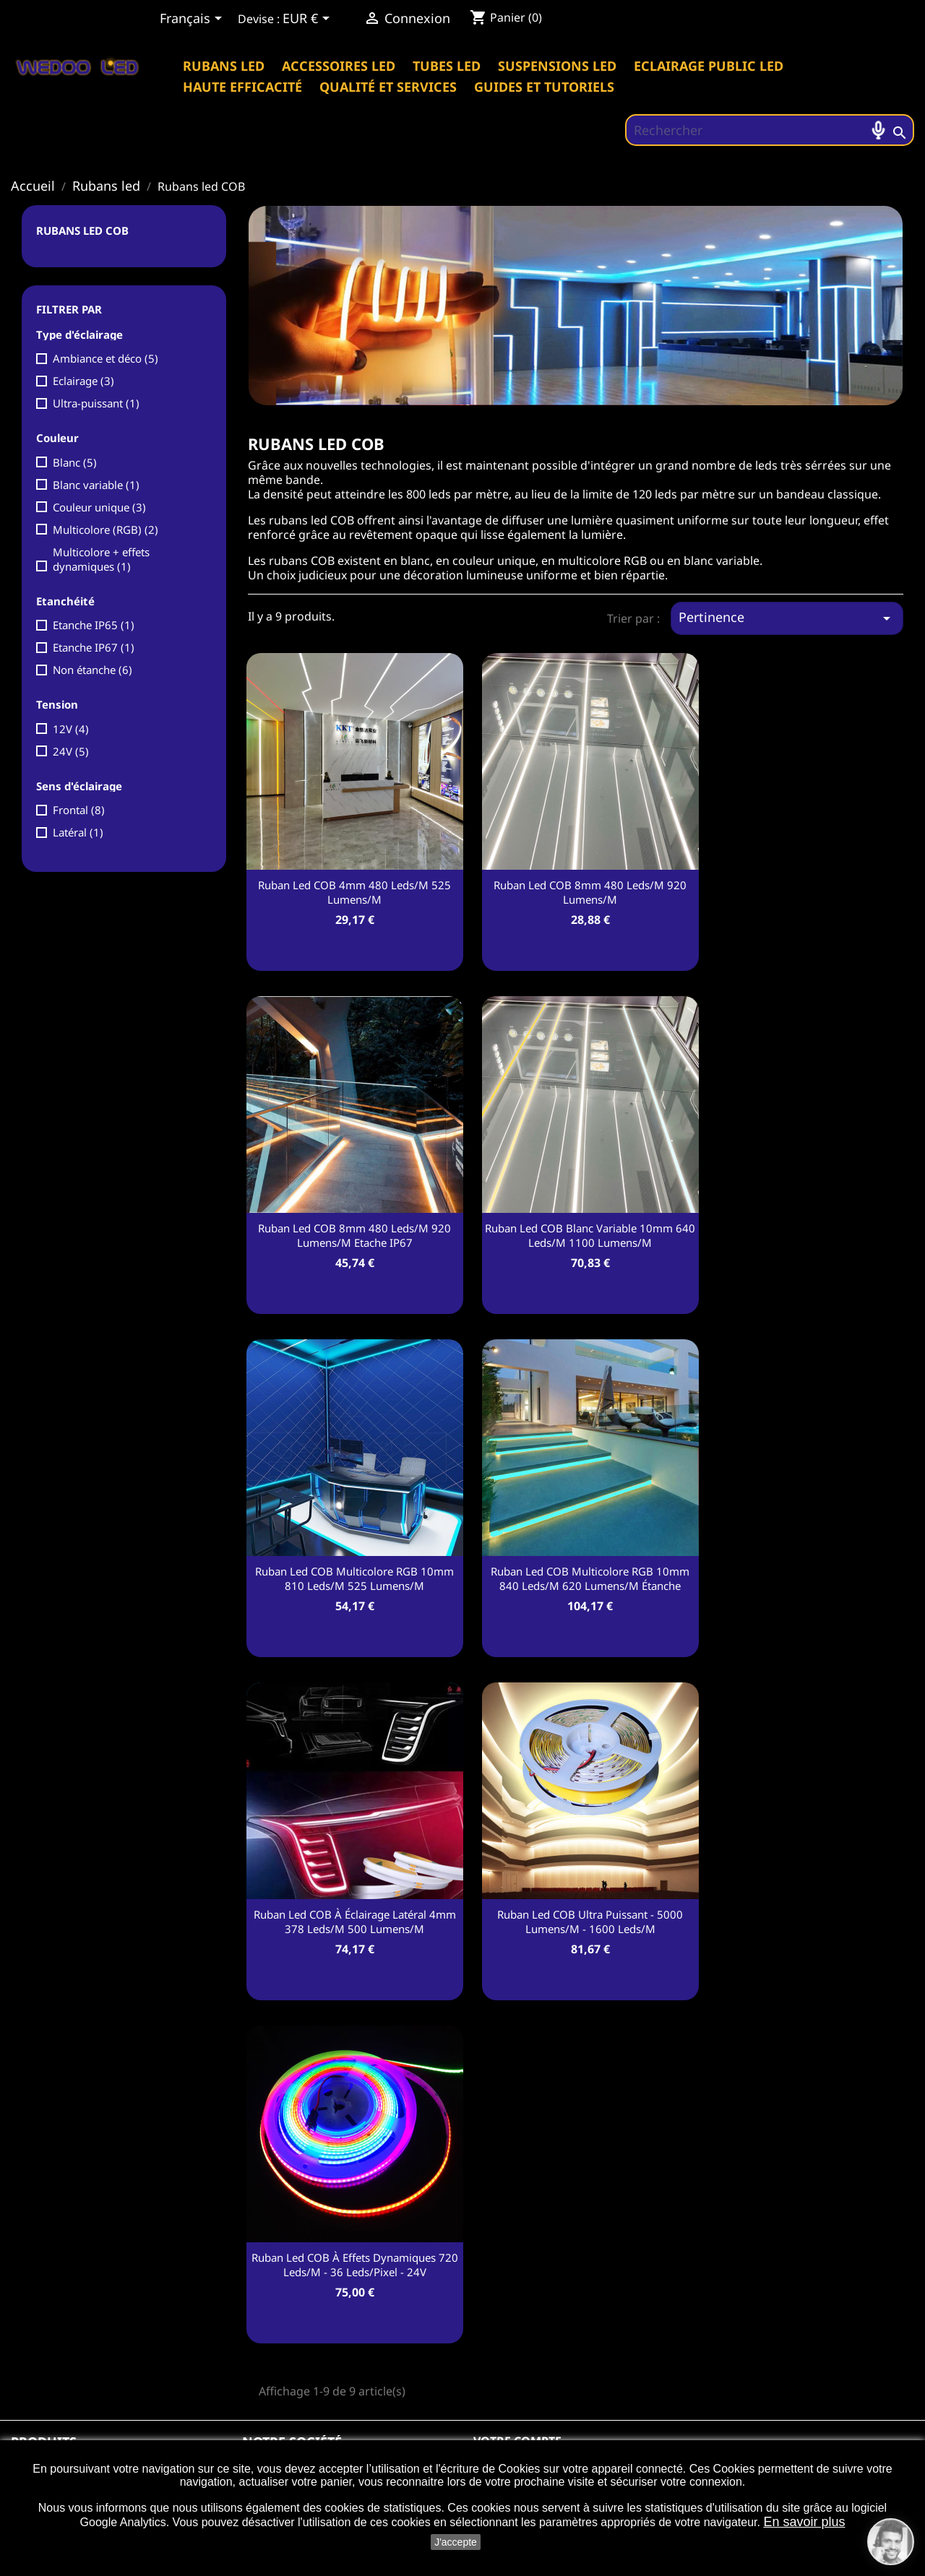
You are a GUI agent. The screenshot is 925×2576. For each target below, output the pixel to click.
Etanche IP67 (93, 647)
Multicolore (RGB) (105, 529)
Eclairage (83, 380)
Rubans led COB (82, 230)
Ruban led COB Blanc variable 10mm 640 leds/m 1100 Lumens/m (590, 1235)
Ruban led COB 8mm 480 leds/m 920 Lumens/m (590, 892)
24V (71, 751)
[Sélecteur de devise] (309, 19)
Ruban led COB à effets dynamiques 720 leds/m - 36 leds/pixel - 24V (354, 2264)
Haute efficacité (242, 86)
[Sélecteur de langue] (193, 19)
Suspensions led (557, 65)
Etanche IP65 (93, 625)
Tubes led (447, 65)
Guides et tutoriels (544, 86)
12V (71, 729)
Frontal (79, 810)
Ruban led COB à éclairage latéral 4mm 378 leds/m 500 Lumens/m (355, 1921)
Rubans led (223, 65)
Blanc (75, 462)
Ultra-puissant (96, 403)
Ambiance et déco (105, 358)
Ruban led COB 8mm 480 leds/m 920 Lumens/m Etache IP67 (354, 1235)
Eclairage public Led (708, 65)
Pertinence (787, 617)
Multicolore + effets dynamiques (101, 559)
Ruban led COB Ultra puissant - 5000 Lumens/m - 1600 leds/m (590, 1921)
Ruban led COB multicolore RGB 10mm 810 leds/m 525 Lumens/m (354, 1578)
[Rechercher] (769, 130)
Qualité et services (388, 86)
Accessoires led (338, 65)
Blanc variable (96, 484)
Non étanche (92, 669)
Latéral (78, 832)
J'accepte (455, 2542)
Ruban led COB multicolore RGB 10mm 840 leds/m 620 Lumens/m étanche (590, 1578)
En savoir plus (804, 2522)
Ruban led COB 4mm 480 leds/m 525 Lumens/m (354, 892)
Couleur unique (99, 507)
